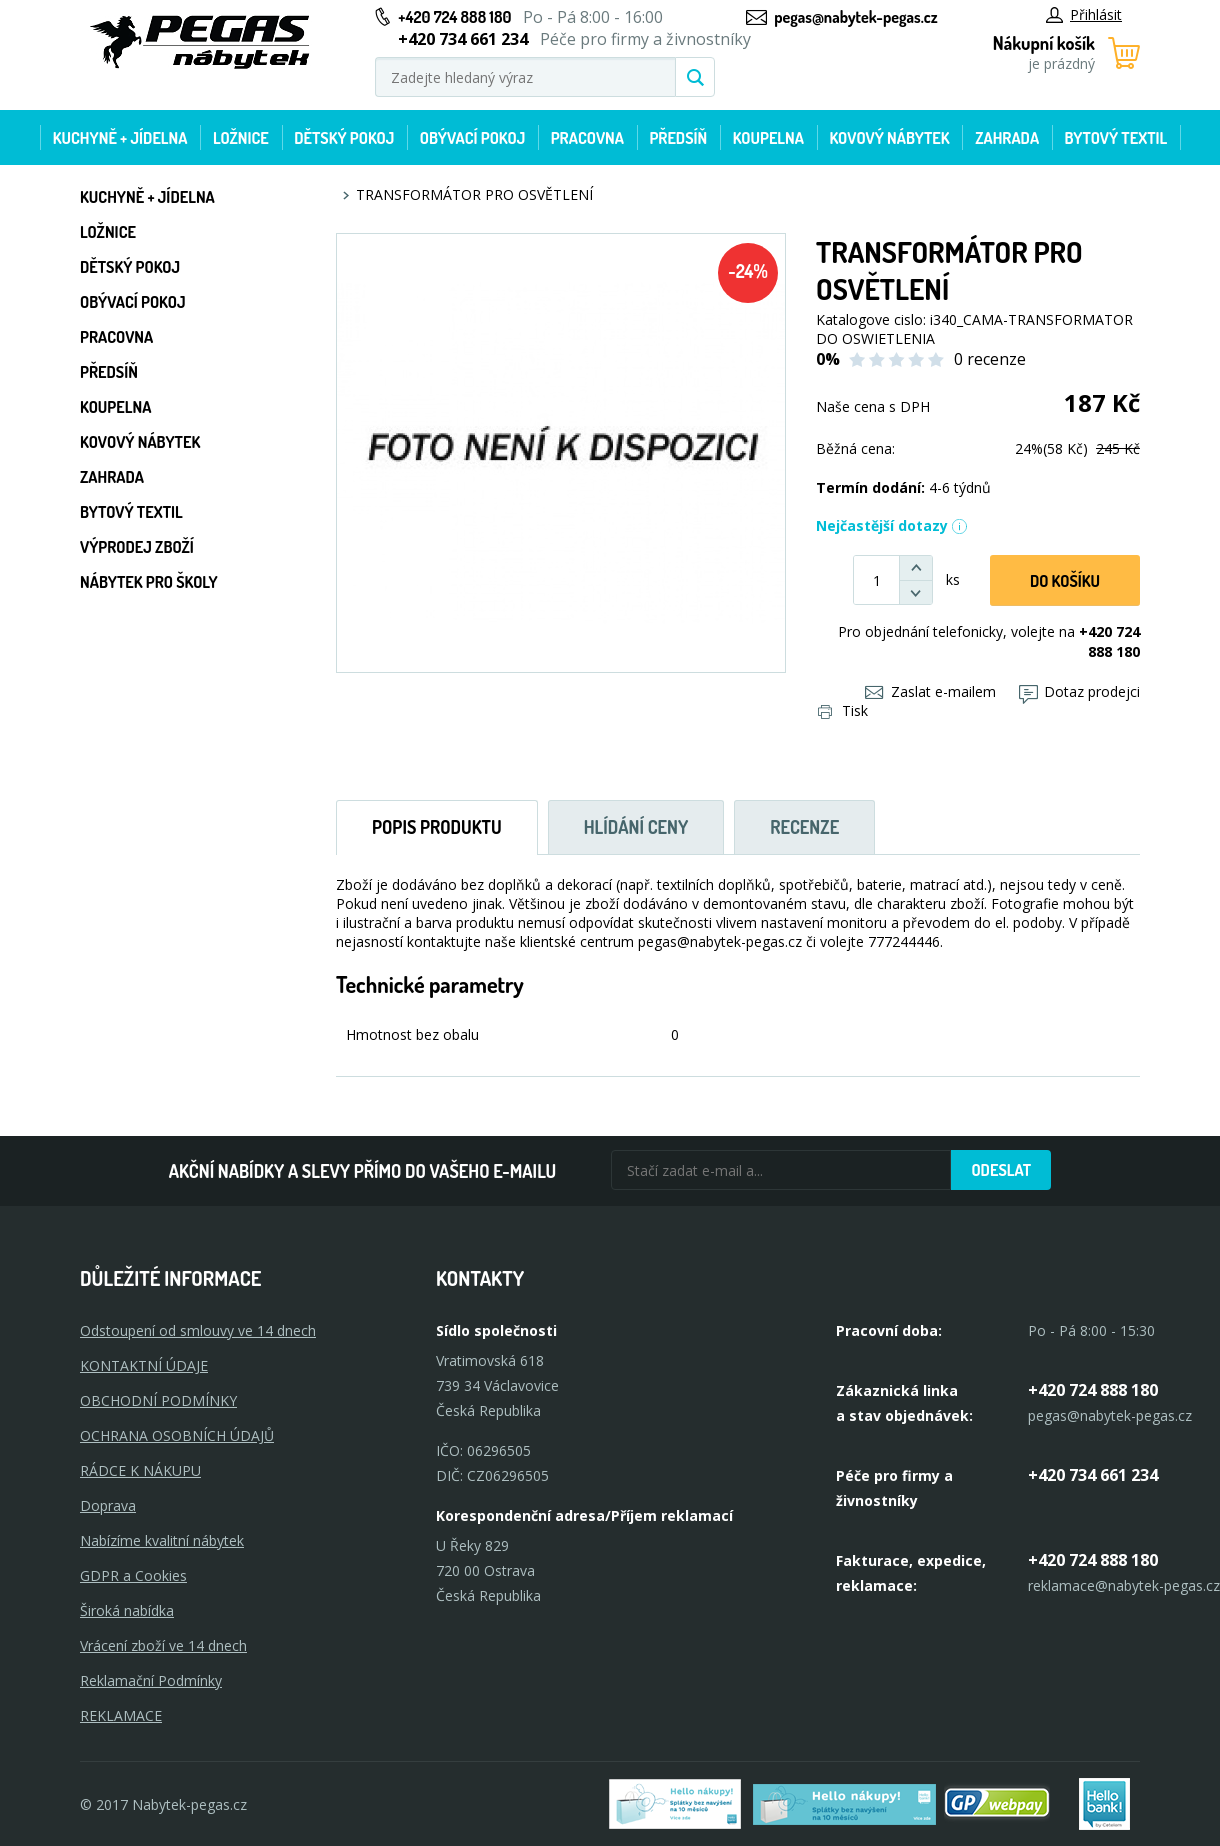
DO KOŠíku (1065, 581)
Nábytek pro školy (149, 582)
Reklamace (121, 1715)
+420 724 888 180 (454, 17)
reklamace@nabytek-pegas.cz (1124, 1585)
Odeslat (1001, 1170)
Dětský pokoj (344, 138)
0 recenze (990, 359)
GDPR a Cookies (133, 1575)
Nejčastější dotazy (892, 525)
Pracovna (587, 138)
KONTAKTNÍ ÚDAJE (144, 1365)
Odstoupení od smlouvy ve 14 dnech (198, 1330)
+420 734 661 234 (1093, 1475)
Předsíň (678, 138)
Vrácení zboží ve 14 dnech (163, 1645)
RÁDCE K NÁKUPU (140, 1470)
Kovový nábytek (889, 138)
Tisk (843, 710)
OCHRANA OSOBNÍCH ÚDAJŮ (177, 1435)
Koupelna (768, 138)
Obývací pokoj (473, 138)
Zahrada (1007, 138)
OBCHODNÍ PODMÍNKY (158, 1400)
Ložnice (241, 138)
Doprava (108, 1505)
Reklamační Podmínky (151, 1680)
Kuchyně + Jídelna (120, 138)
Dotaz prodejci (1079, 691)
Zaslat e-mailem (930, 691)
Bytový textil (1116, 138)
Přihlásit (1084, 14)
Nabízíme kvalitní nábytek (162, 1540)
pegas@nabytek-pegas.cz (855, 17)
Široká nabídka (127, 1610)
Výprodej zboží (137, 547)
